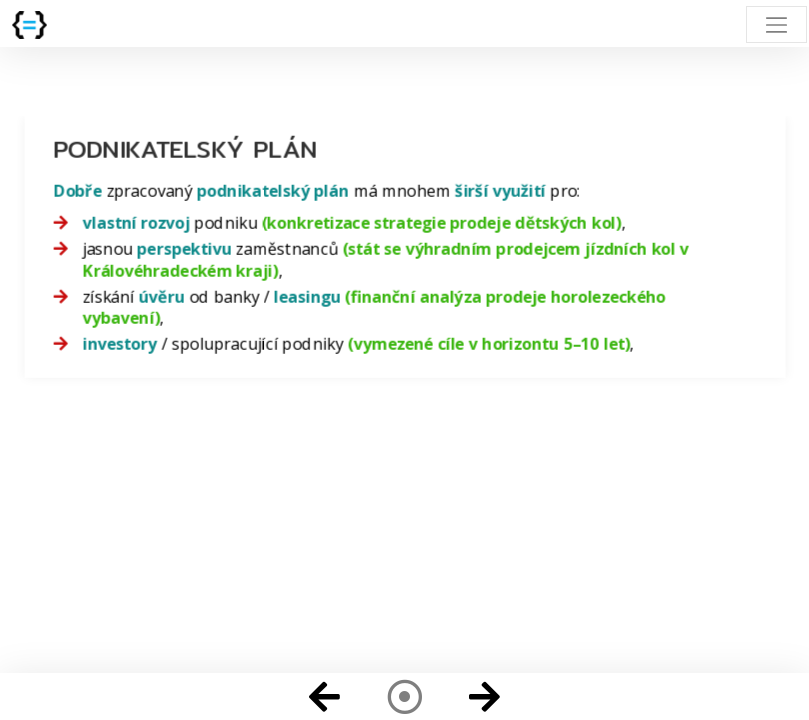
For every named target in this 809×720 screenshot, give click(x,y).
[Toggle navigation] (776, 24)
